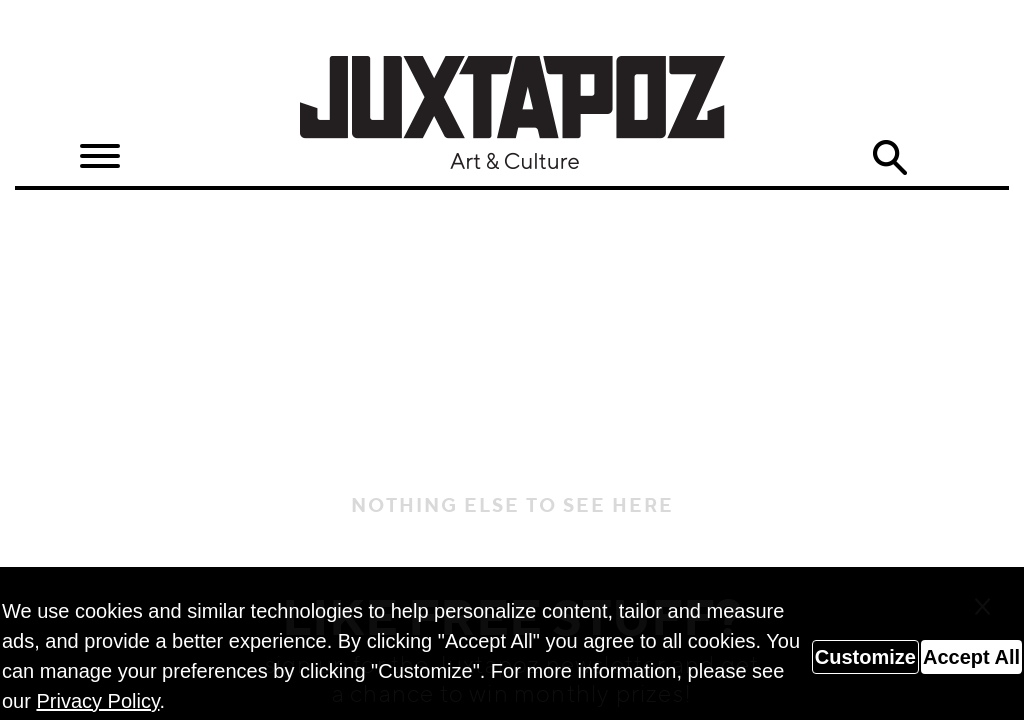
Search (889, 158)
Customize (865, 657)
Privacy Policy (97, 701)
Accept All (971, 657)
